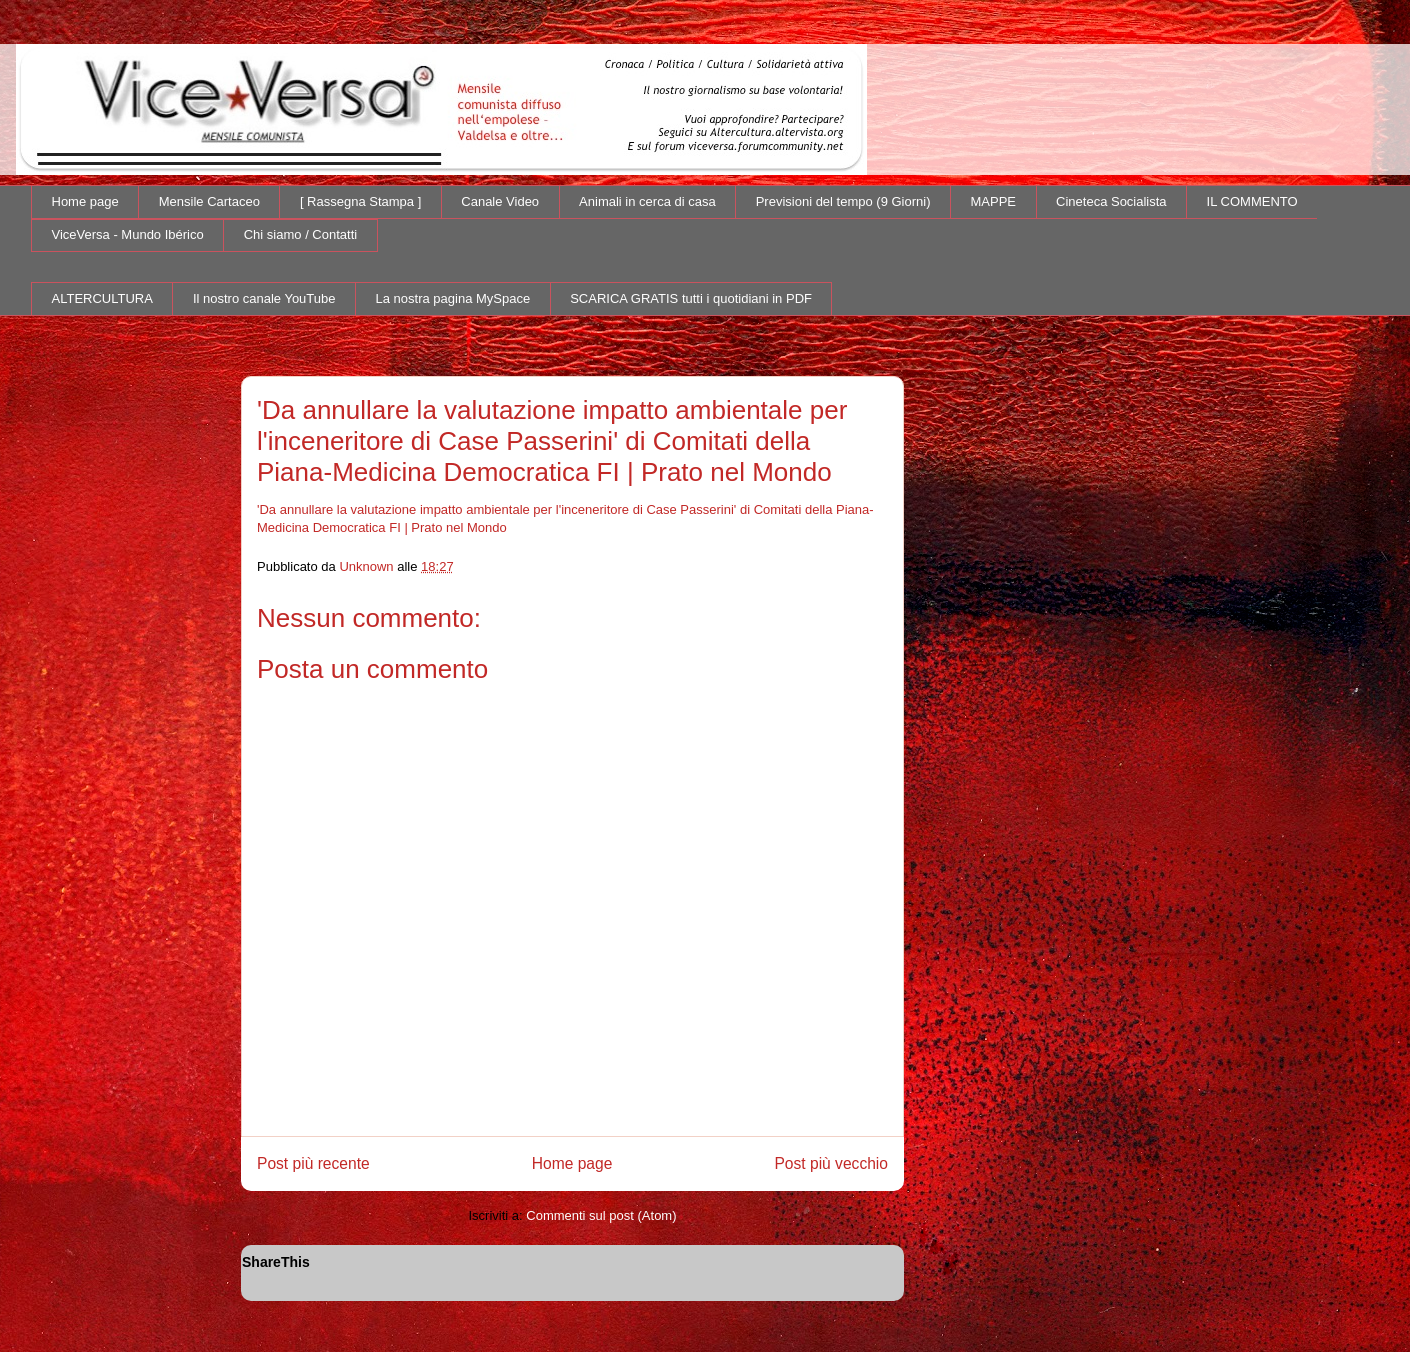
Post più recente (313, 1163)
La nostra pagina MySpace (453, 298)
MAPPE (994, 201)
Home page (85, 201)
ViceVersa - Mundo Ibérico (128, 234)
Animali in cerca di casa (647, 201)
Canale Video (500, 201)
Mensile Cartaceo (209, 201)
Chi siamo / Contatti (300, 234)
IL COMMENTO (1252, 201)
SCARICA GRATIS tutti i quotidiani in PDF (691, 298)
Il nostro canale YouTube (264, 298)
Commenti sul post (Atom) (601, 1215)
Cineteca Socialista (1111, 201)
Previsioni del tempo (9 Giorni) (843, 201)
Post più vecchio (831, 1163)
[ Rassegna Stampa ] (360, 201)
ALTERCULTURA (102, 298)
